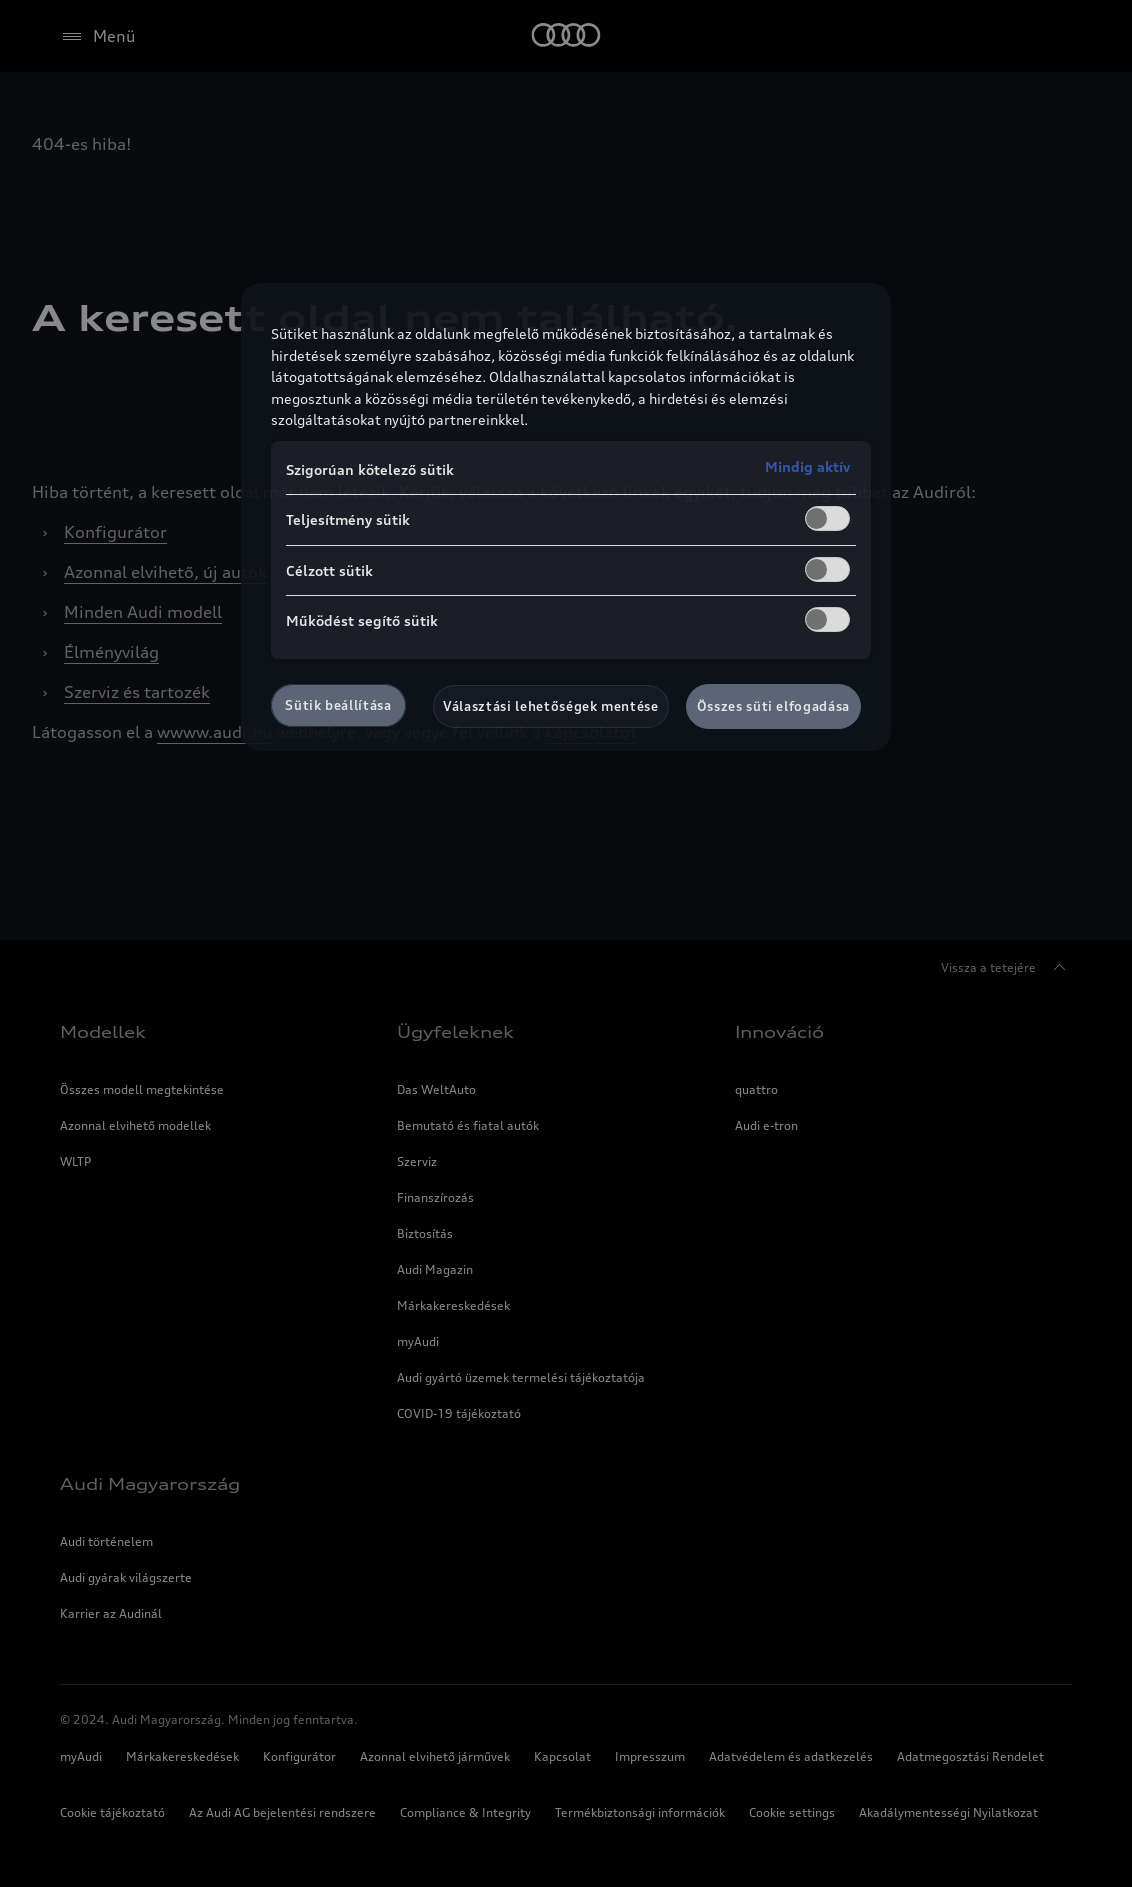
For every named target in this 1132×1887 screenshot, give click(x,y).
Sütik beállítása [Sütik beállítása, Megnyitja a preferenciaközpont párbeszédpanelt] (338, 705)
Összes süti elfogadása (773, 706)
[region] (566, 516)
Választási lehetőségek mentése (551, 706)
